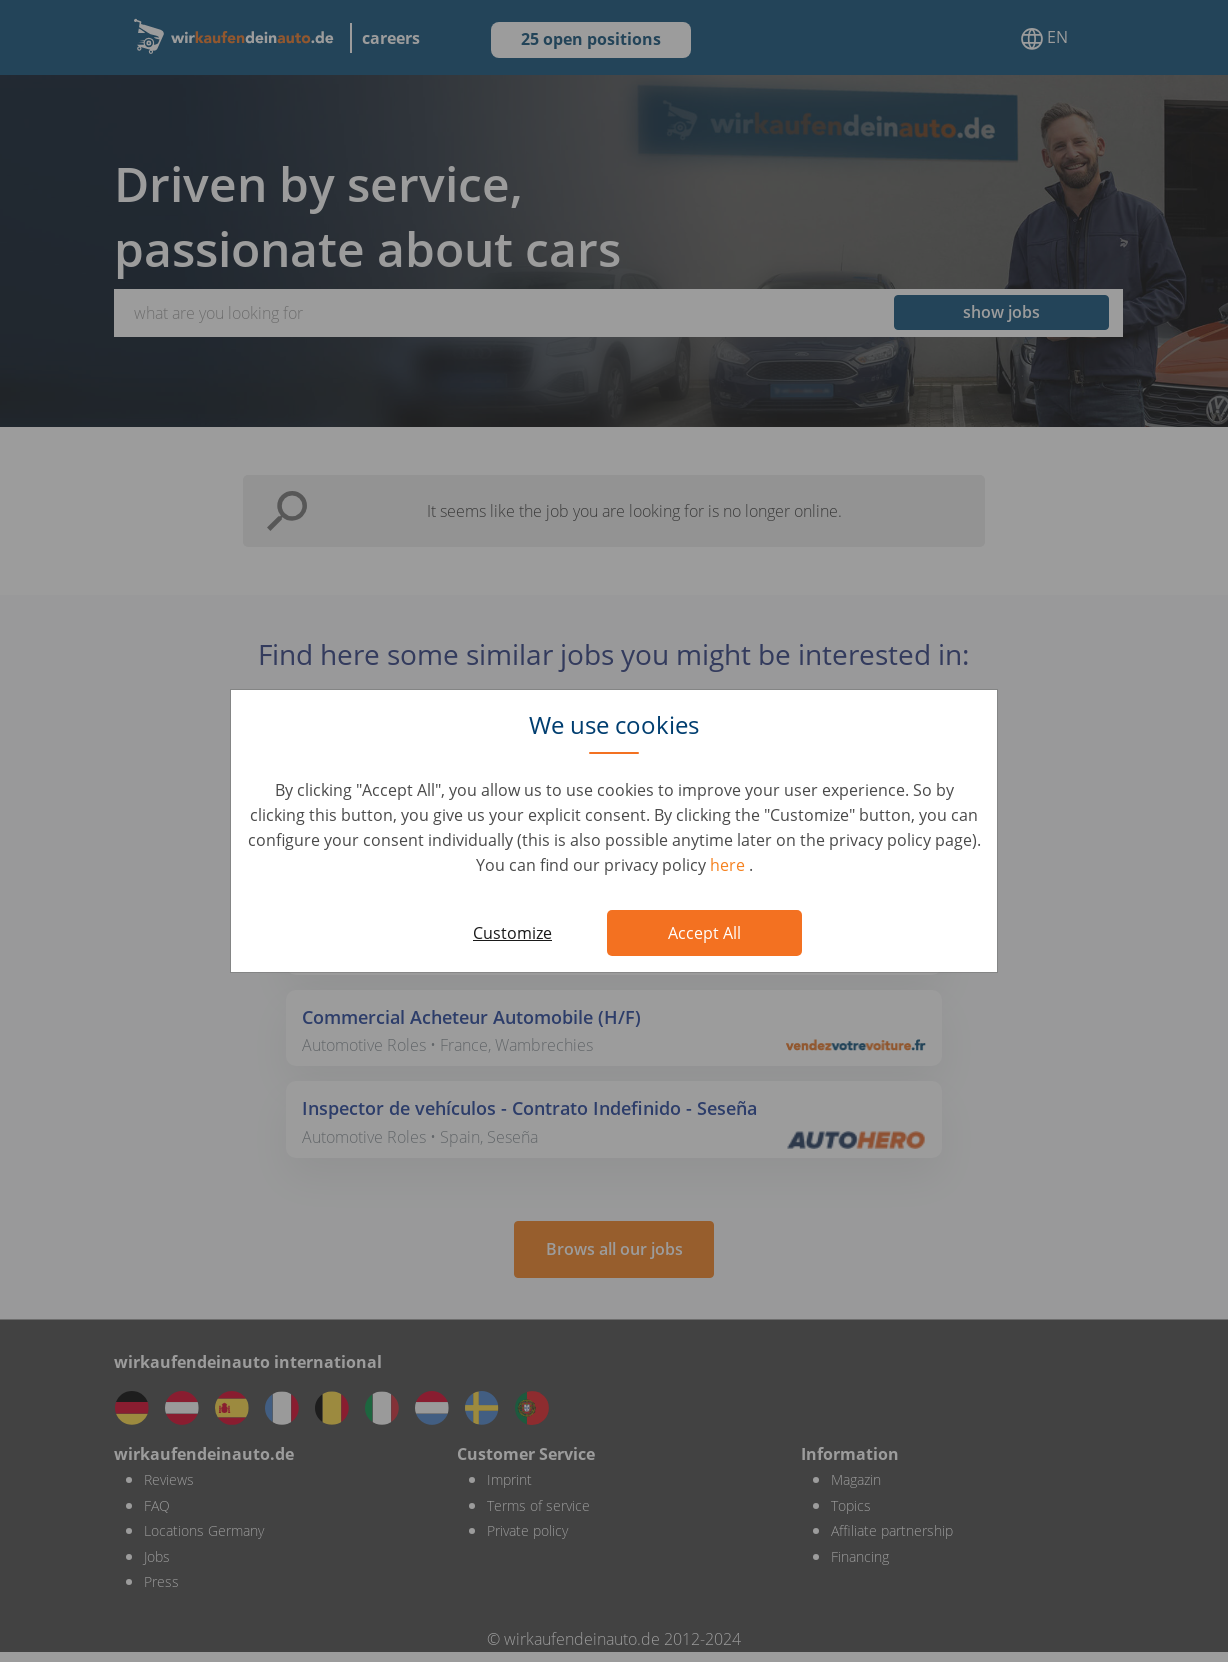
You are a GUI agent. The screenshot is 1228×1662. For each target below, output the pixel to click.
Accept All (704, 933)
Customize (512, 933)
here (729, 865)
